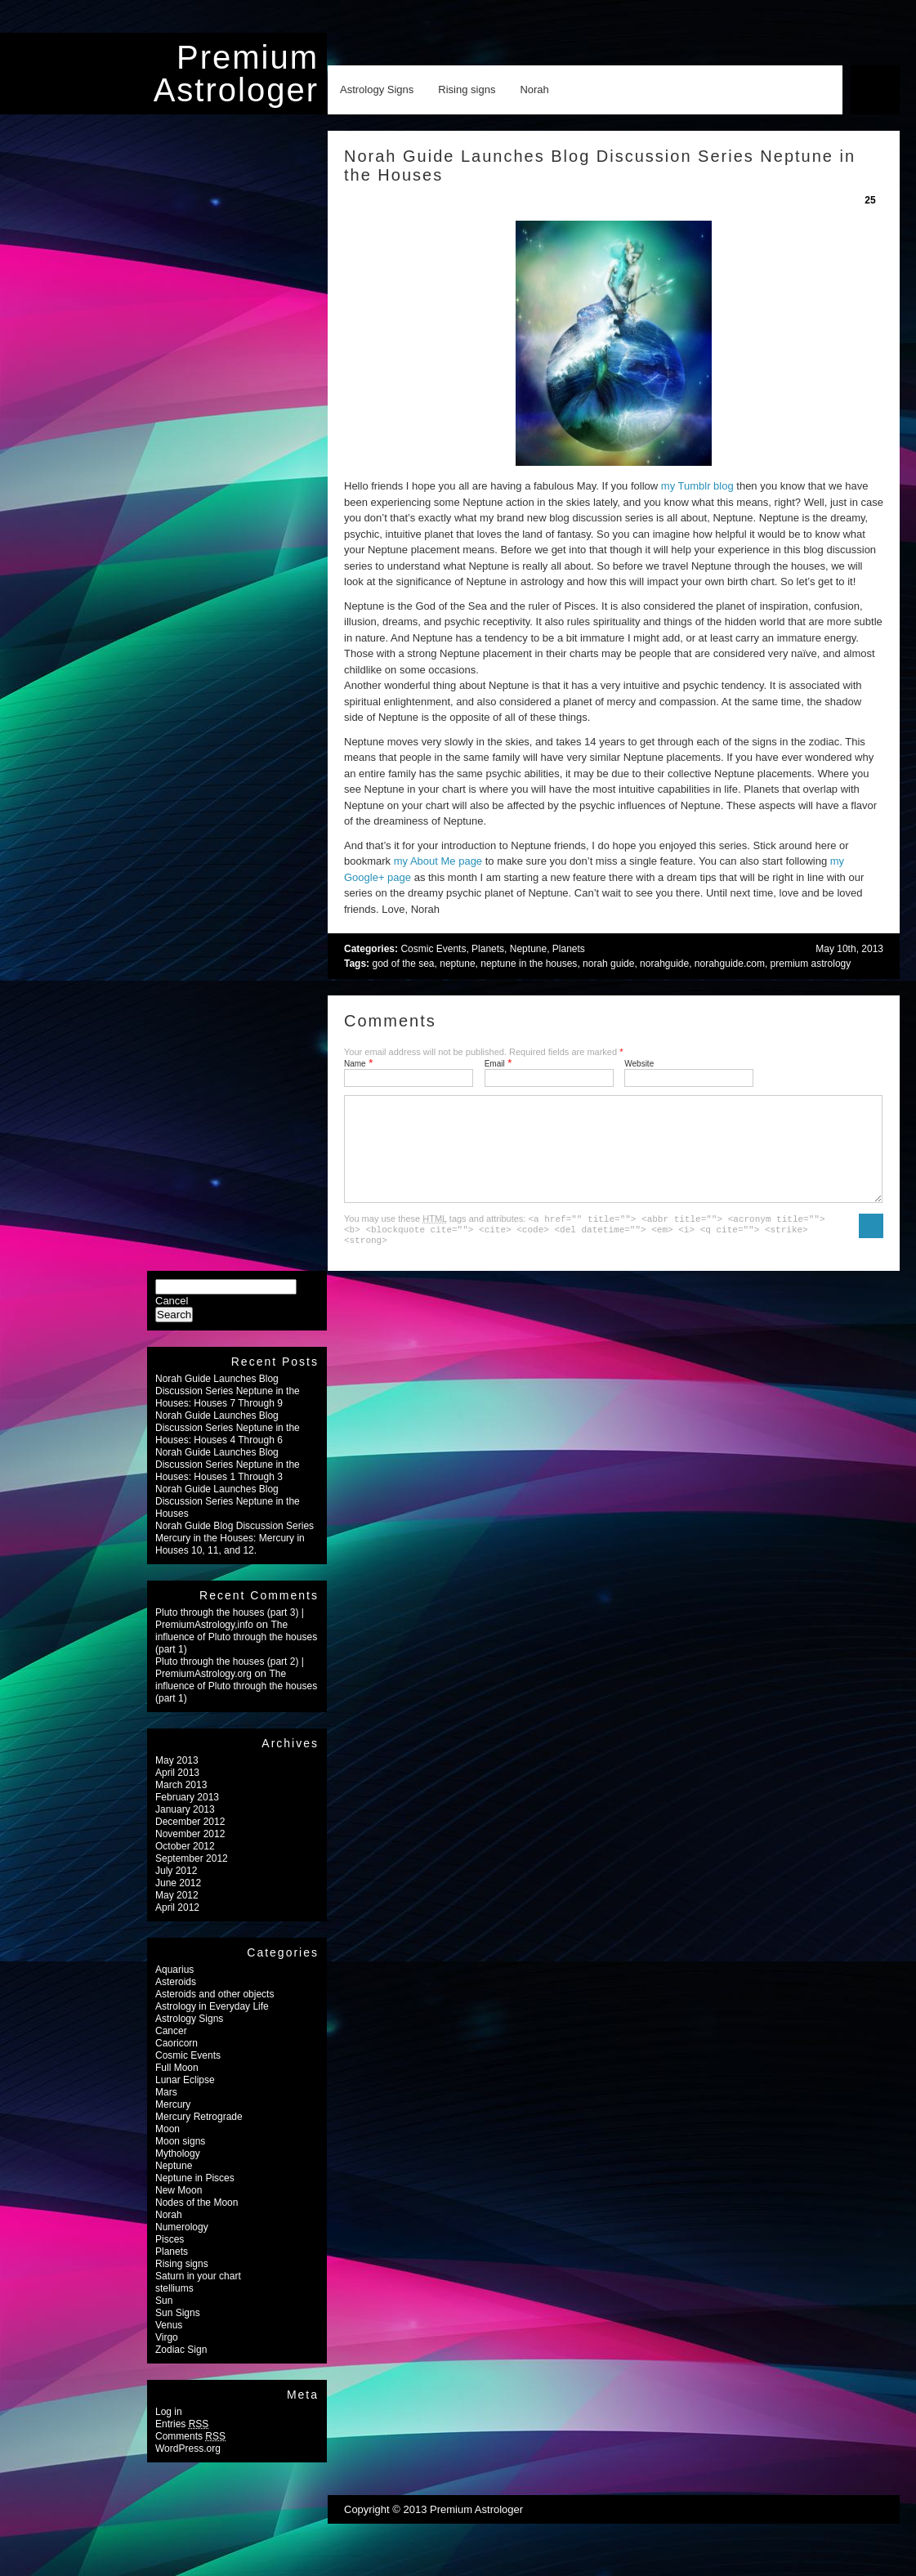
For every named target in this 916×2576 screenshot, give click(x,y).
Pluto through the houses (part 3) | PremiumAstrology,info (229, 1638)
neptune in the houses (528, 963)
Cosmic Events (433, 949)
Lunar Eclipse (185, 2099)
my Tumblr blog (697, 486)
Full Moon (177, 2087)
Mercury (172, 2124)
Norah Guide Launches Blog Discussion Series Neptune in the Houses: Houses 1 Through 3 (227, 1484)
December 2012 (190, 1841)
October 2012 (185, 1866)
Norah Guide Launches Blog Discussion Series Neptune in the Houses (227, 1521)
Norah (534, 89)
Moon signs (180, 2161)
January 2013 (185, 1829)
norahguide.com (730, 963)
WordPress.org (188, 2468)
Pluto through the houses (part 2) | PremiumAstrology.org (229, 1687)
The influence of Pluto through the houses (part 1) (236, 1657)
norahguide (664, 963)
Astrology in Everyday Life (212, 2026)
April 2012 (177, 1927)
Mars (166, 2112)
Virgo (166, 2357)
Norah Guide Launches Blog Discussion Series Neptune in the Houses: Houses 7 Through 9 (227, 1411)
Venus (168, 2344)
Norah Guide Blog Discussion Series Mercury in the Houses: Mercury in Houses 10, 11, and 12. (234, 1558)
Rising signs (466, 89)
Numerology (181, 2246)
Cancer (171, 2050)
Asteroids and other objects (214, 2013)
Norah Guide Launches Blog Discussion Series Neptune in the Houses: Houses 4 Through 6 (227, 1447)
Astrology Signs (376, 89)
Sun (163, 2320)
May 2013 (177, 1780)
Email (495, 1063)
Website (639, 1063)
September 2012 (191, 1878)
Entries (181, 2443)
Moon (167, 2148)
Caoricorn (176, 2062)
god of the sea (403, 963)
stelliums (174, 2308)
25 (870, 200)
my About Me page (438, 861)
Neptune (528, 949)
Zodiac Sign (181, 2369)
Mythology (177, 2173)
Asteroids (175, 2001)
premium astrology (811, 963)
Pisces (169, 2259)
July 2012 (176, 1890)
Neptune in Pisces (195, 2197)
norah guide (608, 963)
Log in (168, 2431)
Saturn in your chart (198, 2295)
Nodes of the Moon (196, 2222)
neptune (457, 963)
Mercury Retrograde (199, 2136)
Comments (190, 2456)
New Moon (178, 2210)
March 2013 (181, 1804)
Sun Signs (177, 2332)
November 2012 (190, 1853)
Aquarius (174, 1989)
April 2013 (177, 1792)
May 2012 (177, 1915)
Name (355, 1063)
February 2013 (187, 1816)
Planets (487, 949)
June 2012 (178, 1902)
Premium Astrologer (236, 73)
